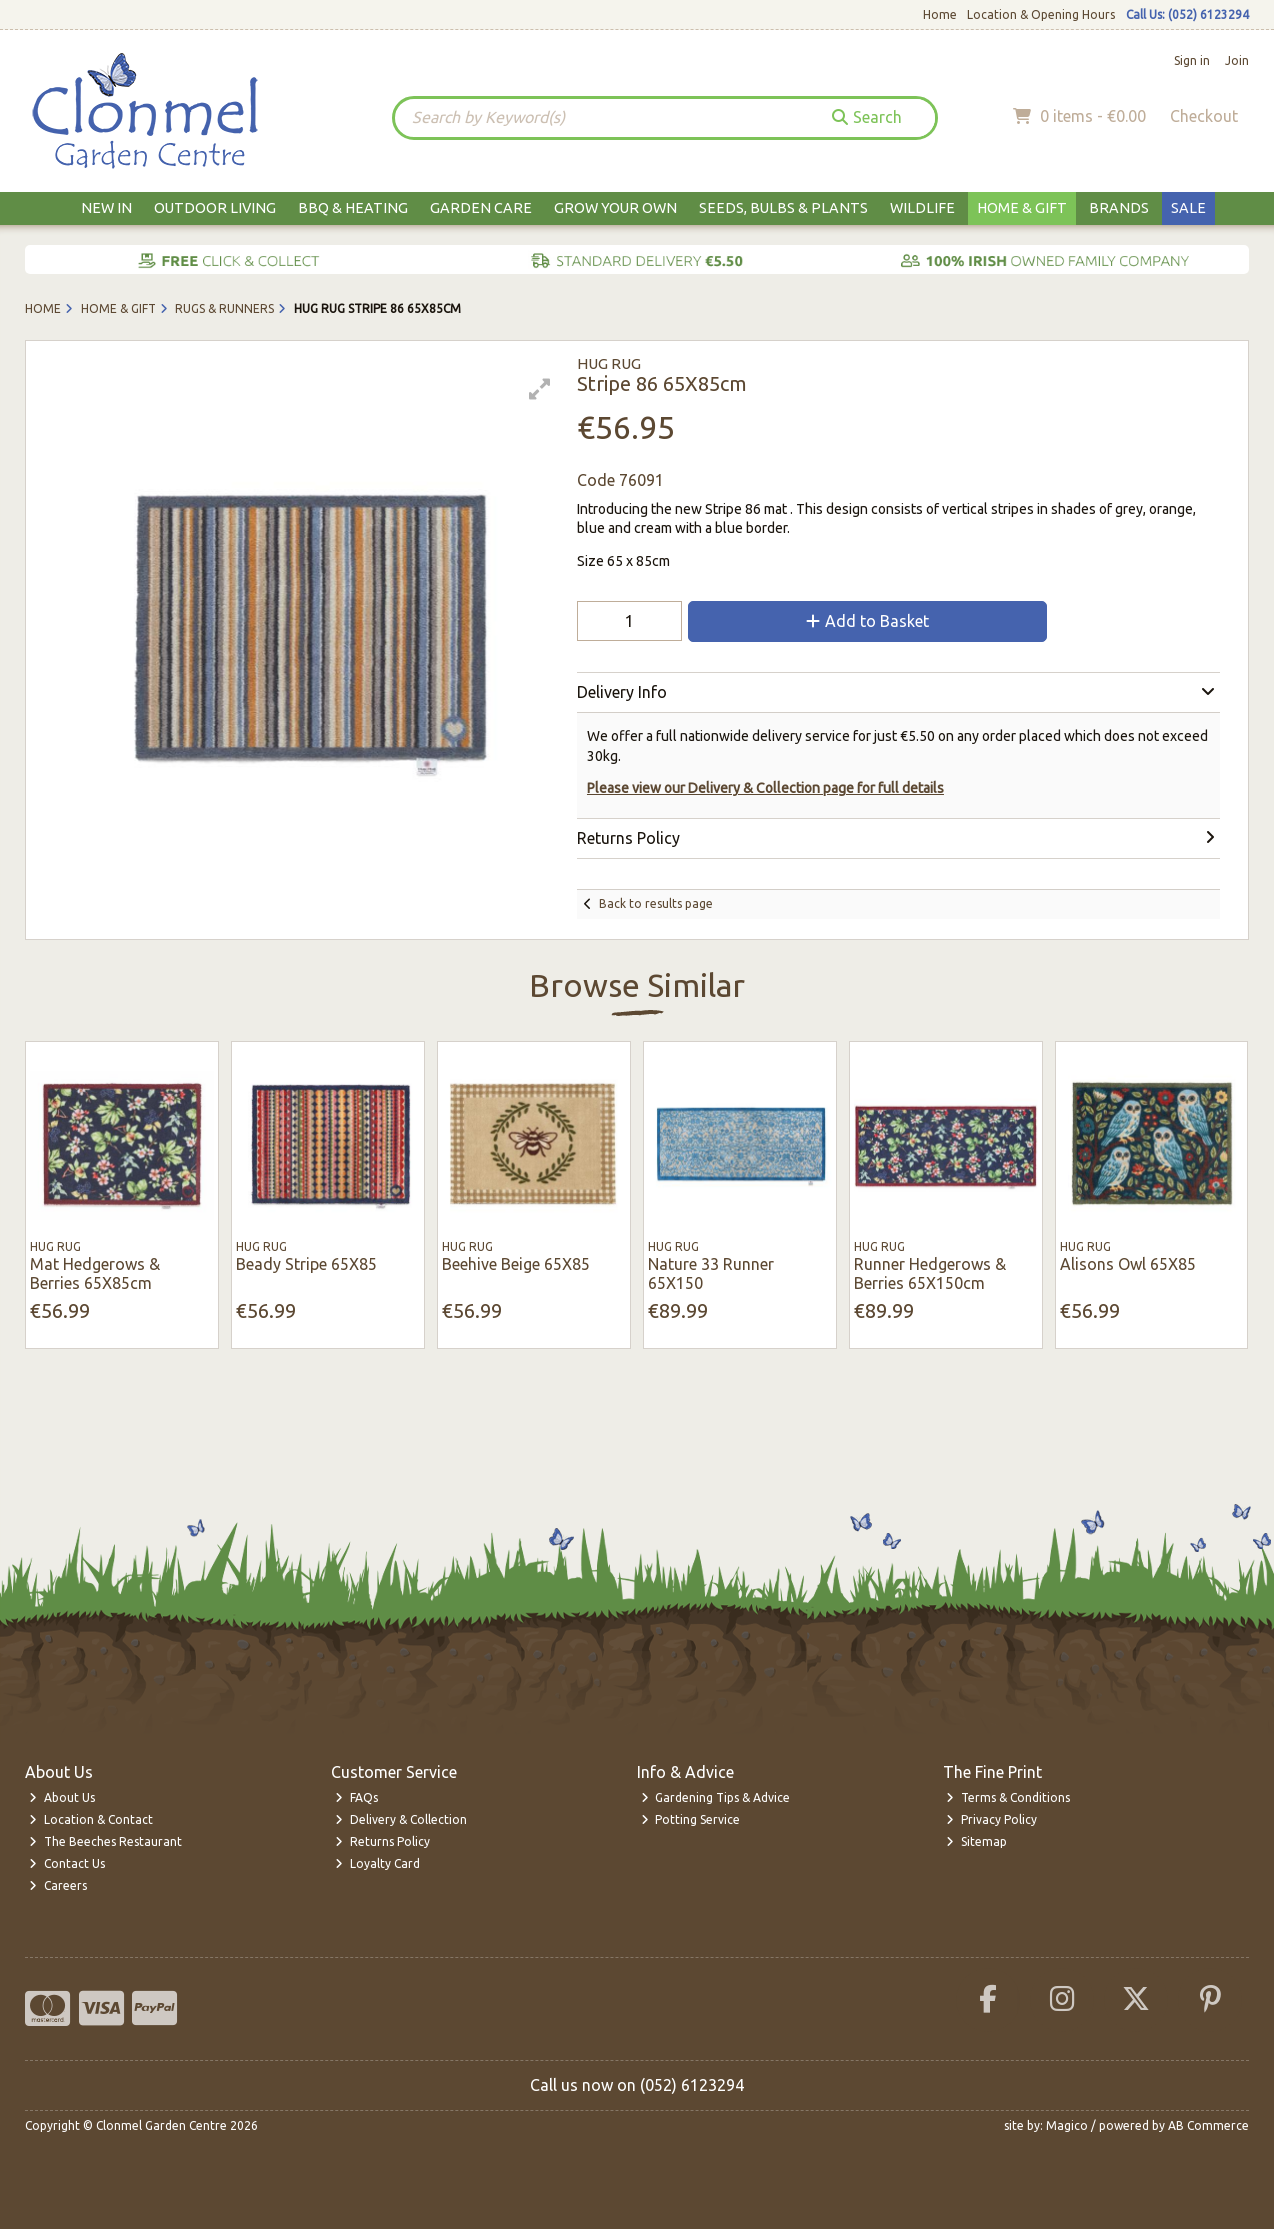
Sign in (1192, 60)
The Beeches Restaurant (105, 1841)
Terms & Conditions (1008, 1797)
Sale (1188, 208)
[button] (540, 389)
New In (106, 208)
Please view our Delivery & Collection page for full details (765, 788)
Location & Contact (91, 1819)
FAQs (356, 1797)
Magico (1067, 2125)
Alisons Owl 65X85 (1128, 1264)
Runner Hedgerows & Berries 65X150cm (930, 1273)
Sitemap (976, 1841)
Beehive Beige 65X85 (516, 1264)
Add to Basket (867, 621)
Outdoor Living (215, 208)
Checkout (1204, 116)
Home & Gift (1022, 208)
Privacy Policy (991, 1819)
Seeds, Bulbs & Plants (783, 208)
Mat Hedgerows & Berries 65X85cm (95, 1273)
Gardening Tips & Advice (716, 1797)
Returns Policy (382, 1841)
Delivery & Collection (401, 1819)
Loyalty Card (377, 1863)
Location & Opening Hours (1041, 14)
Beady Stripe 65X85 (306, 1264)
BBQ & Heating (353, 208)
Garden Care (481, 208)
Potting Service (691, 1819)
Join (1237, 60)
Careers (58, 1885)
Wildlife (922, 208)
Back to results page (656, 903)
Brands (1119, 208)
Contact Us (67, 1863)
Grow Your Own (615, 208)
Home (940, 14)
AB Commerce (1208, 2125)
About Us (62, 1797)
